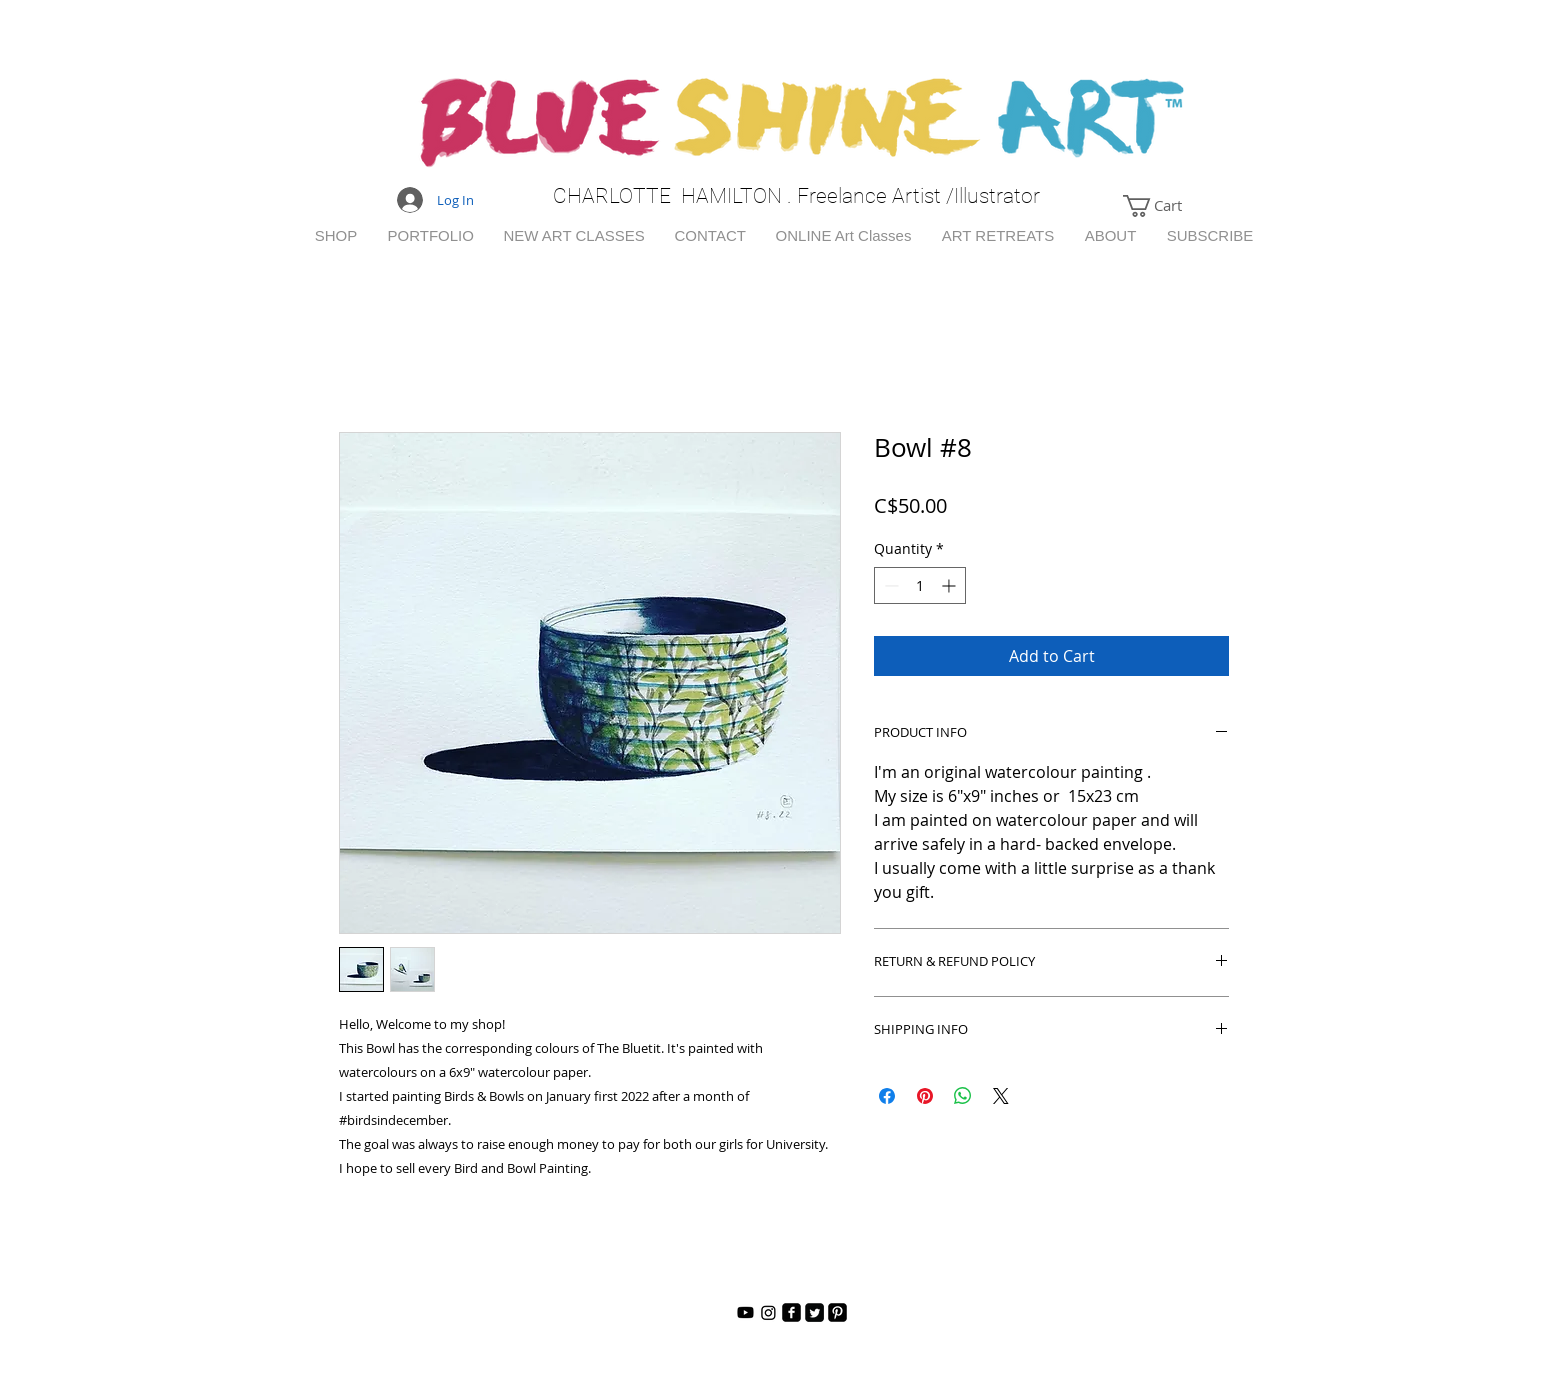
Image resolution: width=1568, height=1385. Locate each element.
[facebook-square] (791, 1312)
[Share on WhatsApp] (963, 1096)
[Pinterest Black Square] (837, 1312)
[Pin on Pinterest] (925, 1096)
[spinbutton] (920, 585)
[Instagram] (768, 1312)
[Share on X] (1001, 1096)
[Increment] (950, 585)
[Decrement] (889, 585)
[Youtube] (745, 1312)
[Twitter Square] (814, 1312)
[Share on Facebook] (887, 1096)
